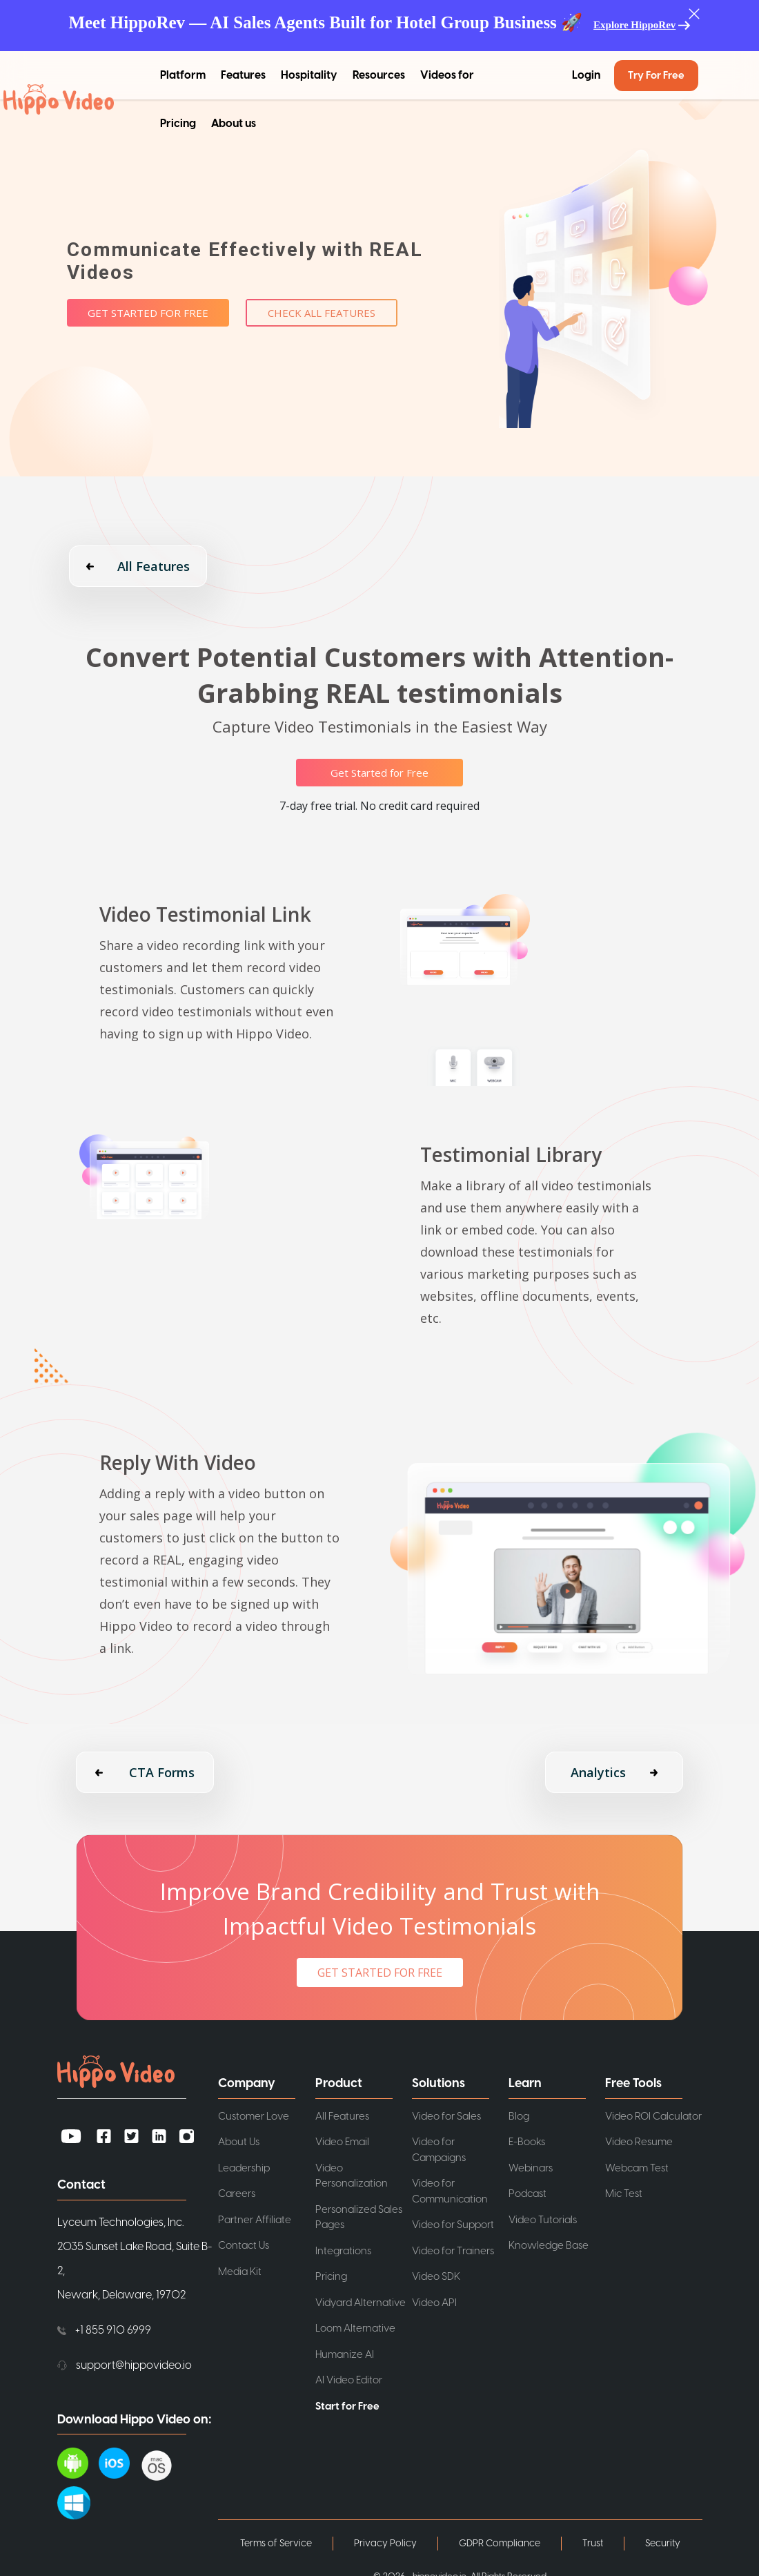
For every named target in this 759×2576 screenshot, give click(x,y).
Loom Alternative (355, 2328)
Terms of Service (276, 2543)
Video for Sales (446, 2116)
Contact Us (243, 2245)
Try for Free (656, 75)
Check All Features (321, 313)
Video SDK (436, 2276)
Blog (519, 2116)
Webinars (531, 2168)
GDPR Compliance (499, 2543)
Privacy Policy (385, 2543)
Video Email (342, 2142)
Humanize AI (344, 2354)
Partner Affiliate (254, 2220)
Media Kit (240, 2272)
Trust (592, 2543)
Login (586, 75)
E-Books (527, 2142)
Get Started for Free (148, 313)
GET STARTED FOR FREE (379, 1972)
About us (233, 123)
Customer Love (253, 2116)
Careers (236, 2194)
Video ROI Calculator (653, 2116)
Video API (434, 2303)
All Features (342, 2116)
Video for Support (453, 2225)
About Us (238, 2142)
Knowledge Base (549, 2245)
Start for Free (347, 2406)
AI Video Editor (348, 2380)
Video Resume (639, 2142)
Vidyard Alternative (360, 2303)
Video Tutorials (543, 2220)
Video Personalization (351, 2176)
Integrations (343, 2251)
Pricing (178, 123)
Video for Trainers (453, 2251)
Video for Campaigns (439, 2150)
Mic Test (623, 2194)
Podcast (527, 2194)
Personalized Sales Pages (358, 2217)
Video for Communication (450, 2191)
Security (662, 2543)
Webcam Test (637, 2168)
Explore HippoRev (634, 24)
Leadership (244, 2168)
